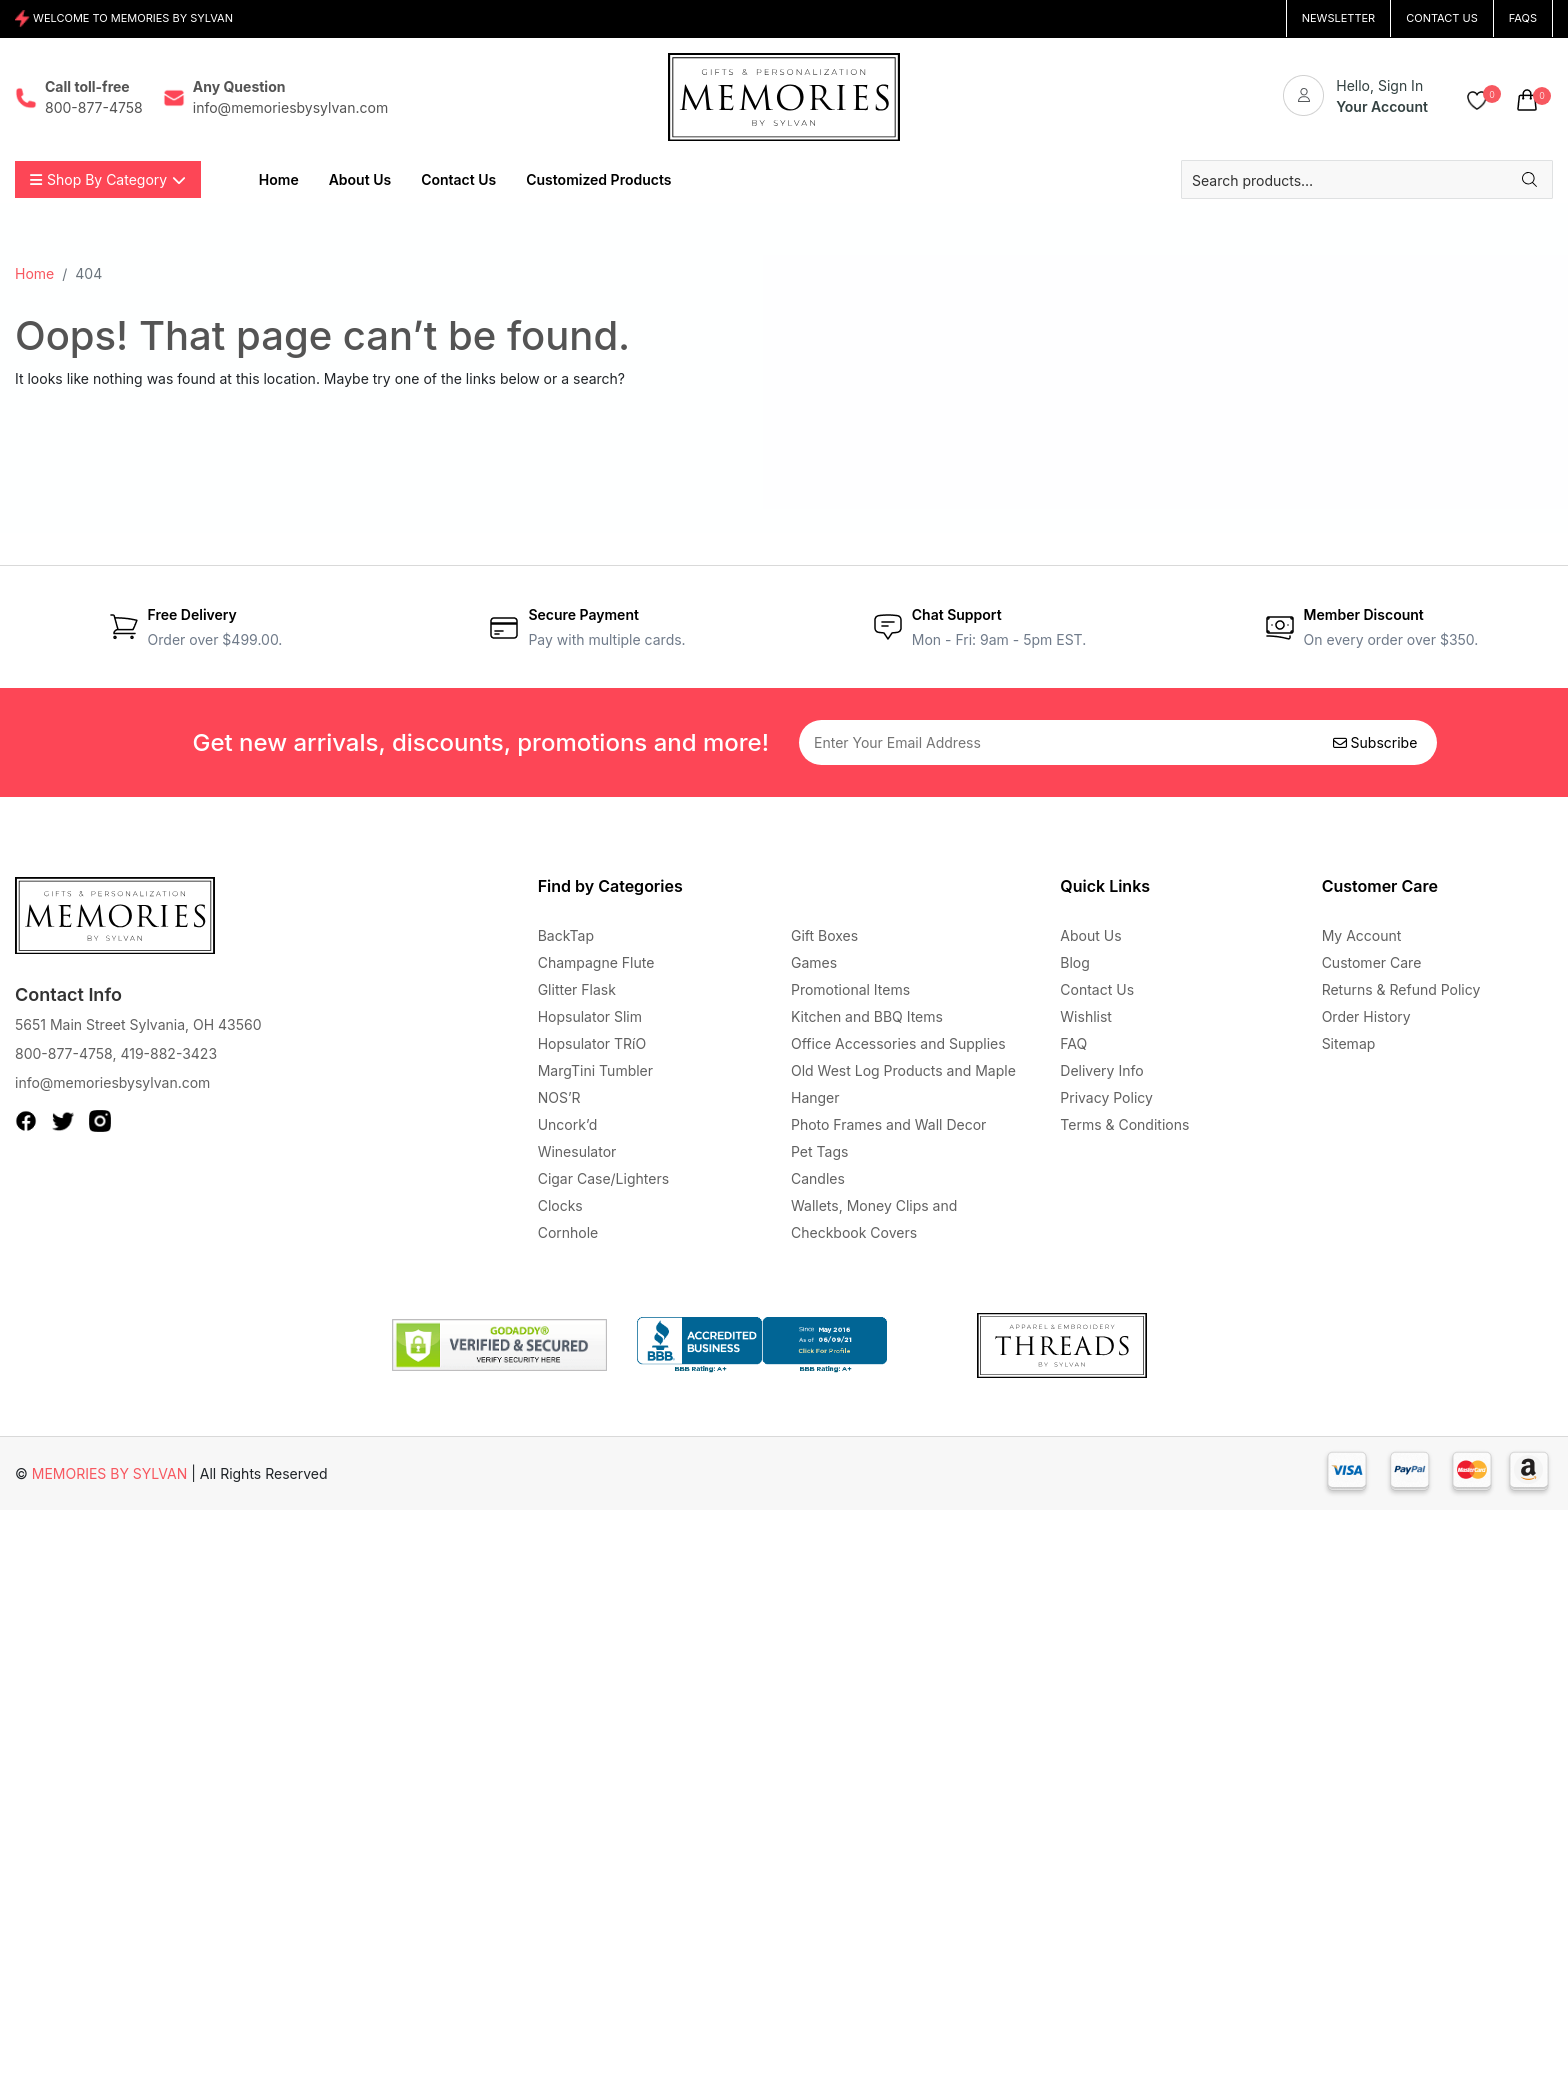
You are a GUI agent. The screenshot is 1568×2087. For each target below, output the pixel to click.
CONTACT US (1442, 18)
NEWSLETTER (1339, 18)
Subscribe (1375, 742)
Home (34, 273)
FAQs (1523, 18)
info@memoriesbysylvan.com (112, 1082)
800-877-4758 (63, 1053)
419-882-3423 (168, 1053)
